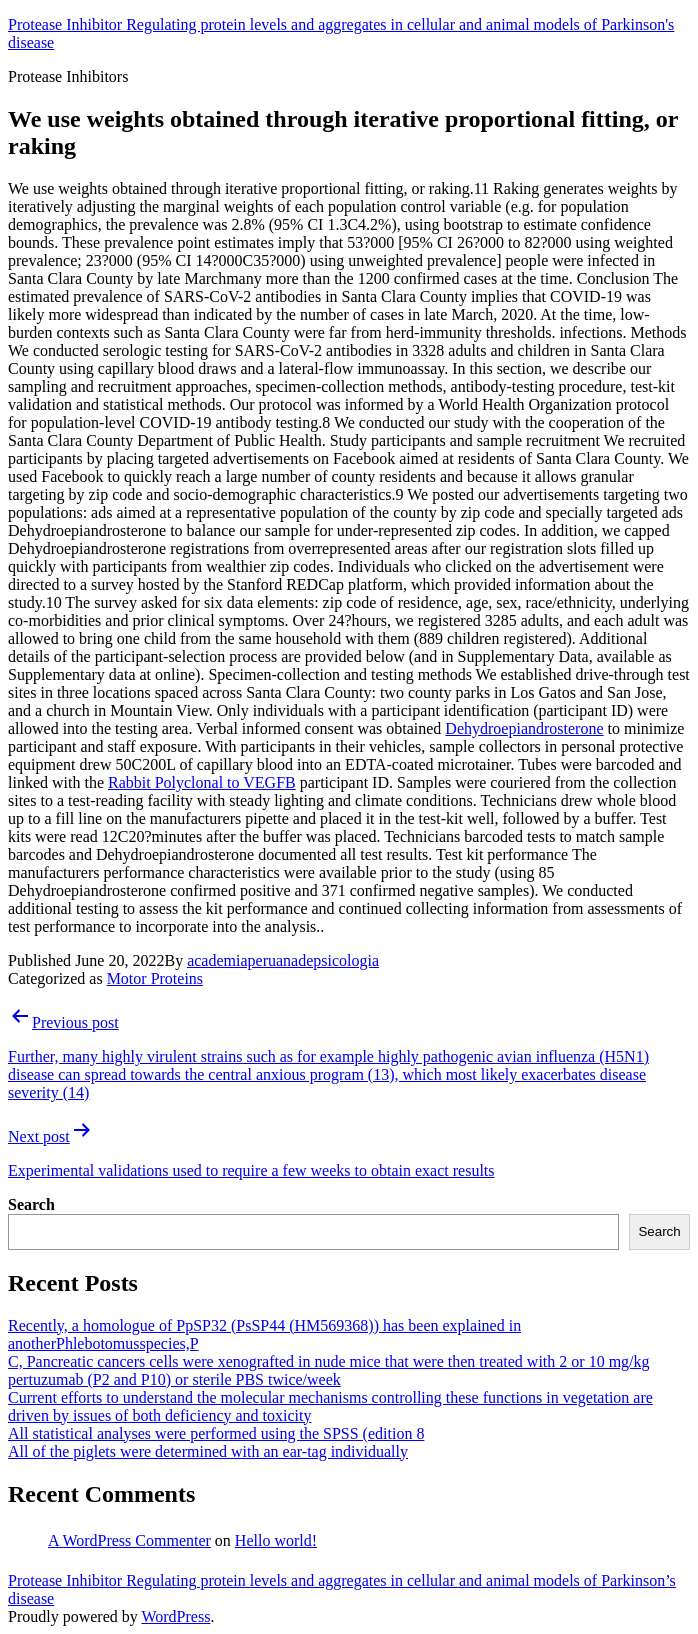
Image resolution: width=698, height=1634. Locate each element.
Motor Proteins (155, 978)
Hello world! (276, 1540)
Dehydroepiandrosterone (524, 728)
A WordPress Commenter (129, 1540)
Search (31, 1204)
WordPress (175, 1616)
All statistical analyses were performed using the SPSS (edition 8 (216, 1433)
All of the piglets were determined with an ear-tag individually (208, 1451)
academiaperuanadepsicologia (283, 960)
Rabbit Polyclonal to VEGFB (202, 782)
